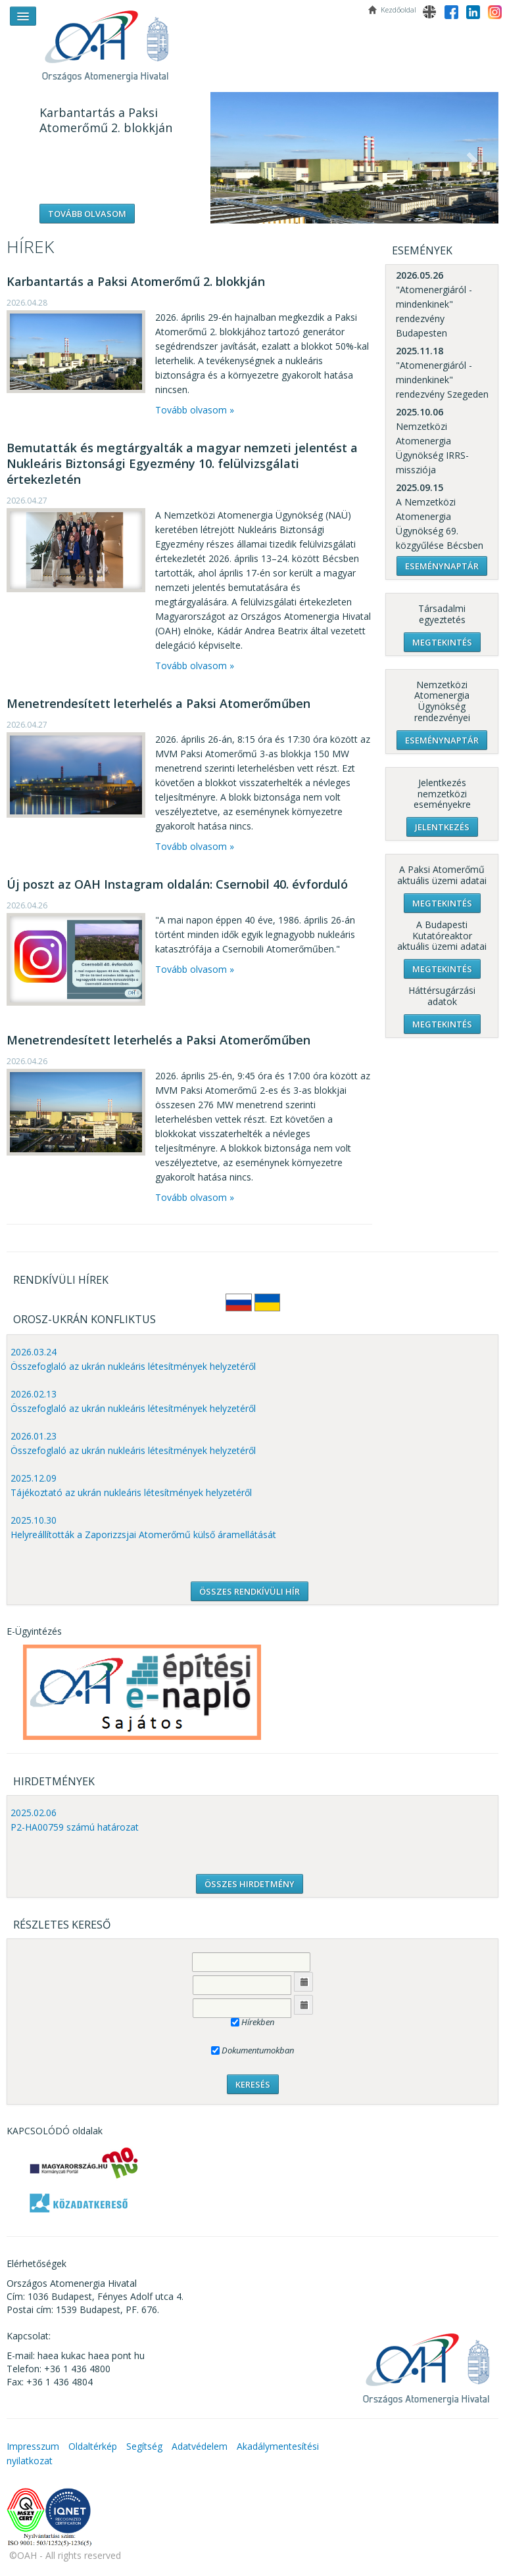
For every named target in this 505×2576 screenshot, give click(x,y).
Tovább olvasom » (194, 410)
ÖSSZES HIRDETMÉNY (249, 1884)
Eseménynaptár (442, 566)
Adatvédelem (200, 2446)
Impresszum (33, 2446)
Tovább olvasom (87, 214)
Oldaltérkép (92, 2446)
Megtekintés (442, 642)
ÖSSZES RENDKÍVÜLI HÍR (249, 1591)
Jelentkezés (442, 827)
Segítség (144, 2446)
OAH (111, 41)
